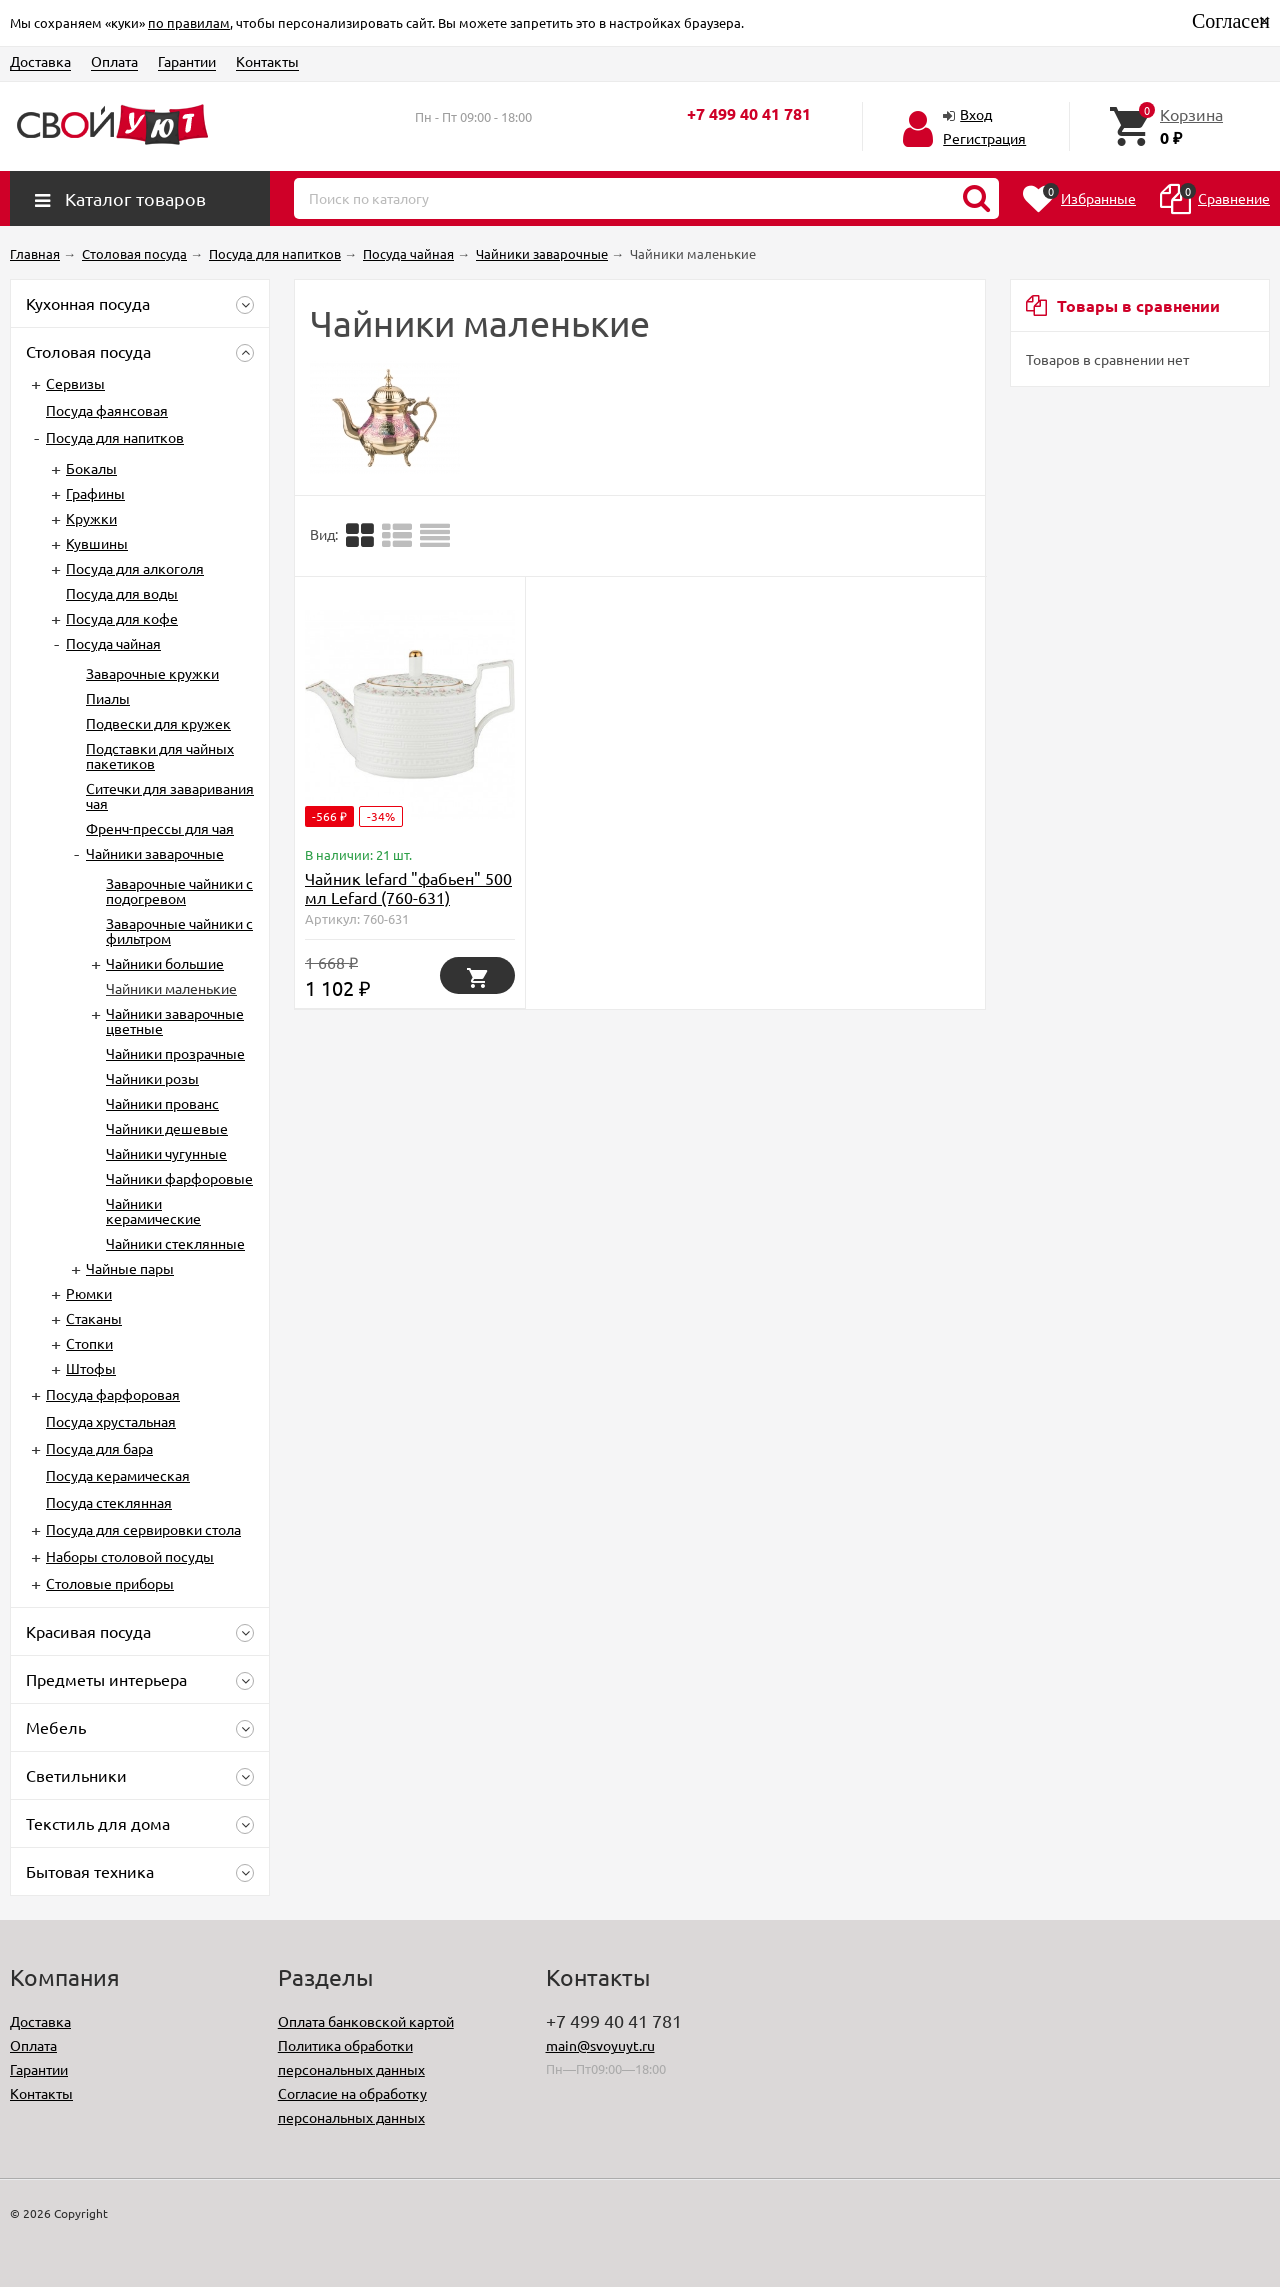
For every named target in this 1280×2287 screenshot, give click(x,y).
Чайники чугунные (166, 1153)
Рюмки (89, 1293)
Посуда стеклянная (109, 1502)
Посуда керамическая (118, 1475)
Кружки (91, 518)
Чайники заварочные (155, 853)
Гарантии (187, 61)
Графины (95, 493)
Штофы (91, 1368)
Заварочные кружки (152, 673)
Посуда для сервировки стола (143, 1529)
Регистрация (984, 138)
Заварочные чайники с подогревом (179, 890)
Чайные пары (130, 1268)
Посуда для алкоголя (135, 568)
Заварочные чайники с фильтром (179, 930)
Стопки (89, 1343)
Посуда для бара (99, 1448)
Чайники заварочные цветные (175, 1020)
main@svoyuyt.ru (600, 2045)
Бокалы (91, 468)
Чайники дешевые (167, 1128)
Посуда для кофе (122, 618)
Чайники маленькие (171, 988)
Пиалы (108, 698)
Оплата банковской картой (366, 2021)
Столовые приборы (110, 1583)
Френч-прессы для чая (160, 828)
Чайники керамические (153, 1210)
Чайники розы (152, 1078)
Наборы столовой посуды (130, 1556)
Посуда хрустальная (111, 1421)
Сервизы (75, 383)
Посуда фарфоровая (113, 1394)
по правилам (189, 22)
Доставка (40, 61)
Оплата (114, 61)
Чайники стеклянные (175, 1243)
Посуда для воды (122, 593)
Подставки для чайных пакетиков (160, 755)
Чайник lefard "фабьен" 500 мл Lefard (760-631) (408, 887)
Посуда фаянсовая (107, 410)
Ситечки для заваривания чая (170, 795)
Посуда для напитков (115, 437)
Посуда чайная (113, 643)
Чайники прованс (162, 1103)
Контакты (267, 61)
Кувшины (97, 543)
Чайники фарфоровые (179, 1178)
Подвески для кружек (158, 723)
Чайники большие (165, 963)
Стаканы (94, 1318)
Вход (976, 114)
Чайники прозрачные (175, 1053)
